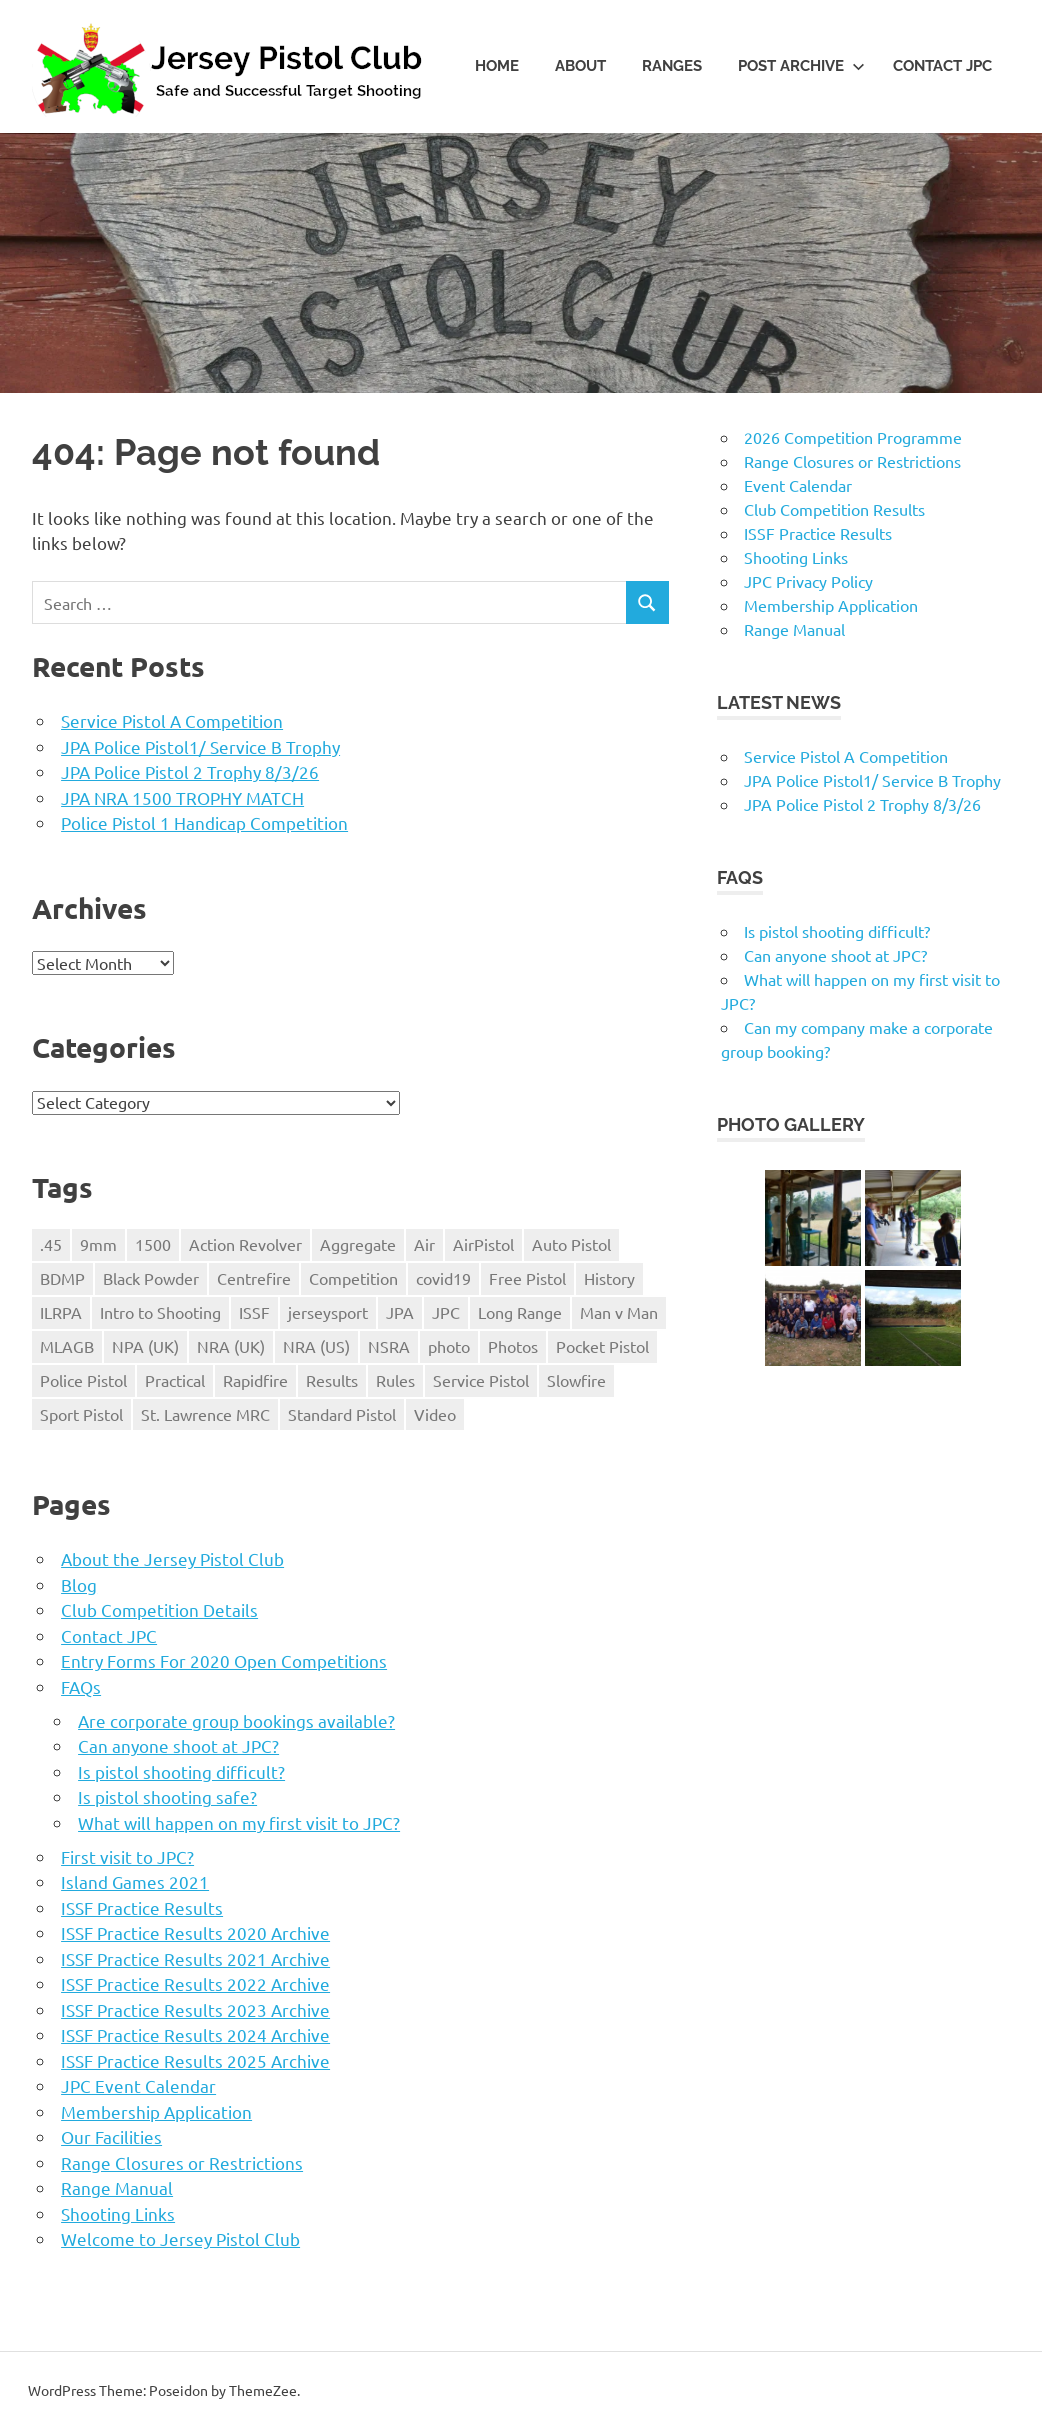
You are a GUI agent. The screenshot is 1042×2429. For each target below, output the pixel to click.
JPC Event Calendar (138, 2085)
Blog (79, 1584)
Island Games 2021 (135, 1881)
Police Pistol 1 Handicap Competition (204, 822)
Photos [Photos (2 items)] (513, 1346)
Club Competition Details (159, 1609)
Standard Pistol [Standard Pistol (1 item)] (342, 1414)
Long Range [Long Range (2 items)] (520, 1312)
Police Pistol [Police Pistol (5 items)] (83, 1380)
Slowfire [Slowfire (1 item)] (576, 1380)
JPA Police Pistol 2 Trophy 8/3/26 (190, 771)
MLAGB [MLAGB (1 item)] (67, 1346)
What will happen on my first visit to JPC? (239, 1822)
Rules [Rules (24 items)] (395, 1380)
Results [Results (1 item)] (332, 1380)
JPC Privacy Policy (808, 581)
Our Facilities (111, 2136)
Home (497, 66)
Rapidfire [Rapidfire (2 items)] (255, 1380)
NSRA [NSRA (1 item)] (389, 1346)
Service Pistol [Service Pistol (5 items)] (481, 1380)
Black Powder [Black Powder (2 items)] (151, 1278)
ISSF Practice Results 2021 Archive (195, 1958)
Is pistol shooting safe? (167, 1796)
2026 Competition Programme (853, 437)
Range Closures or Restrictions (182, 2162)
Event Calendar (798, 485)
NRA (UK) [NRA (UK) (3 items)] (231, 1346)
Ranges (672, 66)
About (580, 66)
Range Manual (117, 2187)
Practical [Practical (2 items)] (175, 1380)
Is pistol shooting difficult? (181, 1771)
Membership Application (156, 2111)
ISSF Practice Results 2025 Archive (195, 2060)
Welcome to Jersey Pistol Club (180, 2238)
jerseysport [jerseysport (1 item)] (328, 1312)
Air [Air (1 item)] (424, 1244)
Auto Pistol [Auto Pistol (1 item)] (571, 1244)
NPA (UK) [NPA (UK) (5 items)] (145, 1346)
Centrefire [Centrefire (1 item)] (254, 1278)
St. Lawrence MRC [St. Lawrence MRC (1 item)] (205, 1414)
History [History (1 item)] (609, 1278)
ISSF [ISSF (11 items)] (254, 1312)
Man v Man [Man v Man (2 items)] (619, 1312)
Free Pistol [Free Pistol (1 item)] (527, 1278)
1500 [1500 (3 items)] (153, 1244)
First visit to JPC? (127, 1856)
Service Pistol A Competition (172, 720)
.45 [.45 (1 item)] (51, 1244)
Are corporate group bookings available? (236, 1720)
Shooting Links (118, 2213)
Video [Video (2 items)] (435, 1414)
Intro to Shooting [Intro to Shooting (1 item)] (160, 1312)
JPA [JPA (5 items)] (400, 1312)
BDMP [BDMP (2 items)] (62, 1278)
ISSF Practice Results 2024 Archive (195, 2034)
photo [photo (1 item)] (449, 1346)
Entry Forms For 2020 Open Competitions (224, 1660)
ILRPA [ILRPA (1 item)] (61, 1312)
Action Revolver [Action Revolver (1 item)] (245, 1244)
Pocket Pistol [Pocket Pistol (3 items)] (602, 1346)
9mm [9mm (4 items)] (98, 1244)
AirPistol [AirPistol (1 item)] (483, 1244)
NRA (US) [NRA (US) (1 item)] (316, 1346)
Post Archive (801, 66)
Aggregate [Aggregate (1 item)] (358, 1244)
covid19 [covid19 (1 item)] (443, 1278)
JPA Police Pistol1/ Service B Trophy (200, 746)
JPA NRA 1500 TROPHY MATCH (182, 797)
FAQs (81, 1686)
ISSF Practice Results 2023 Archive (195, 2009)
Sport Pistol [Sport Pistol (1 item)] (81, 1414)
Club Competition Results (834, 509)
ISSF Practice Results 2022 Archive (195, 1983)
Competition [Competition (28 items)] (353, 1278)
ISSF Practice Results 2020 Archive (195, 1932)
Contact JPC (942, 66)
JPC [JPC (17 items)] (446, 1312)
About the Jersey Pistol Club (172, 1558)
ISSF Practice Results (142, 1907)
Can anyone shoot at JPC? (178, 1745)
